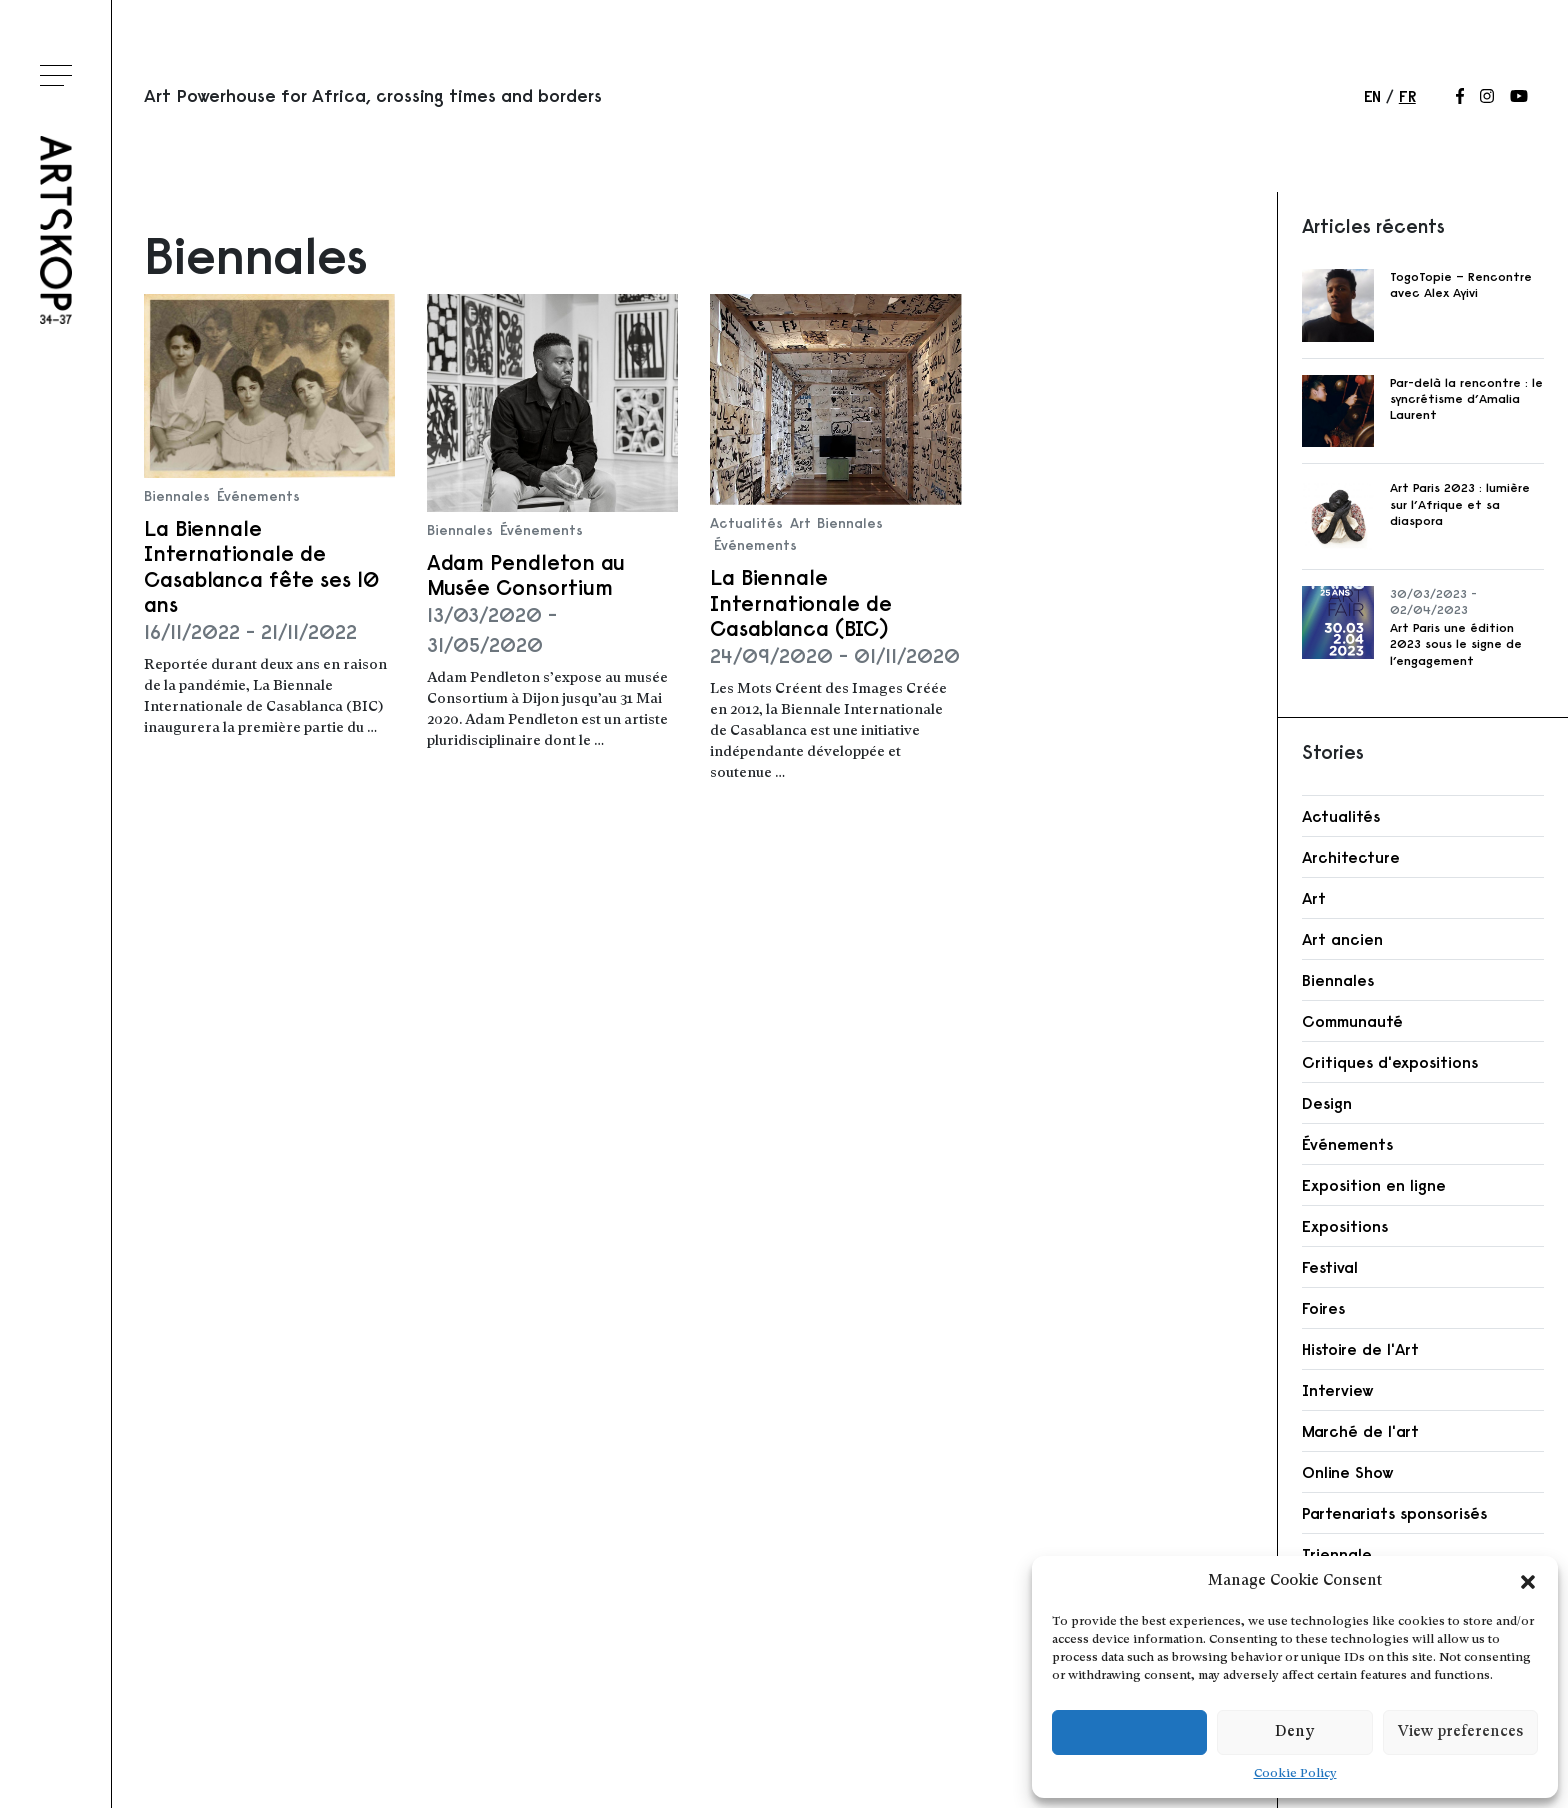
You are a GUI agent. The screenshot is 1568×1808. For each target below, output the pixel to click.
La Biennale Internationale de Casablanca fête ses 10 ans (262, 566)
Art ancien (1342, 939)
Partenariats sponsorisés (1394, 1513)
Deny (1294, 1732)
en (1372, 96)
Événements (258, 496)
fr (1407, 96)
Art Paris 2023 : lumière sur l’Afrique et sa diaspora (1460, 504)
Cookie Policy (1295, 1774)
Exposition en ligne (1374, 1185)
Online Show (1348, 1472)
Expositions (1345, 1226)
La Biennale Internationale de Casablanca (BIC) (801, 602)
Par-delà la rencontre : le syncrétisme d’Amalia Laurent (1466, 399)
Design (1327, 1103)
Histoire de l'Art (1360, 1349)
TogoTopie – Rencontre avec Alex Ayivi (1461, 284)
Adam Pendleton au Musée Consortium (526, 575)
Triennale (1337, 1554)
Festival (1330, 1267)
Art (800, 523)
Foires (1323, 1308)
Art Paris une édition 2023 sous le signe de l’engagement (1456, 644)
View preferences (1460, 1732)
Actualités (746, 523)
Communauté (1352, 1021)
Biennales (177, 496)
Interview (1338, 1390)
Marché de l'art (1360, 1431)
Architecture (1351, 857)
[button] (1528, 1582)
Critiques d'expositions (1390, 1062)
